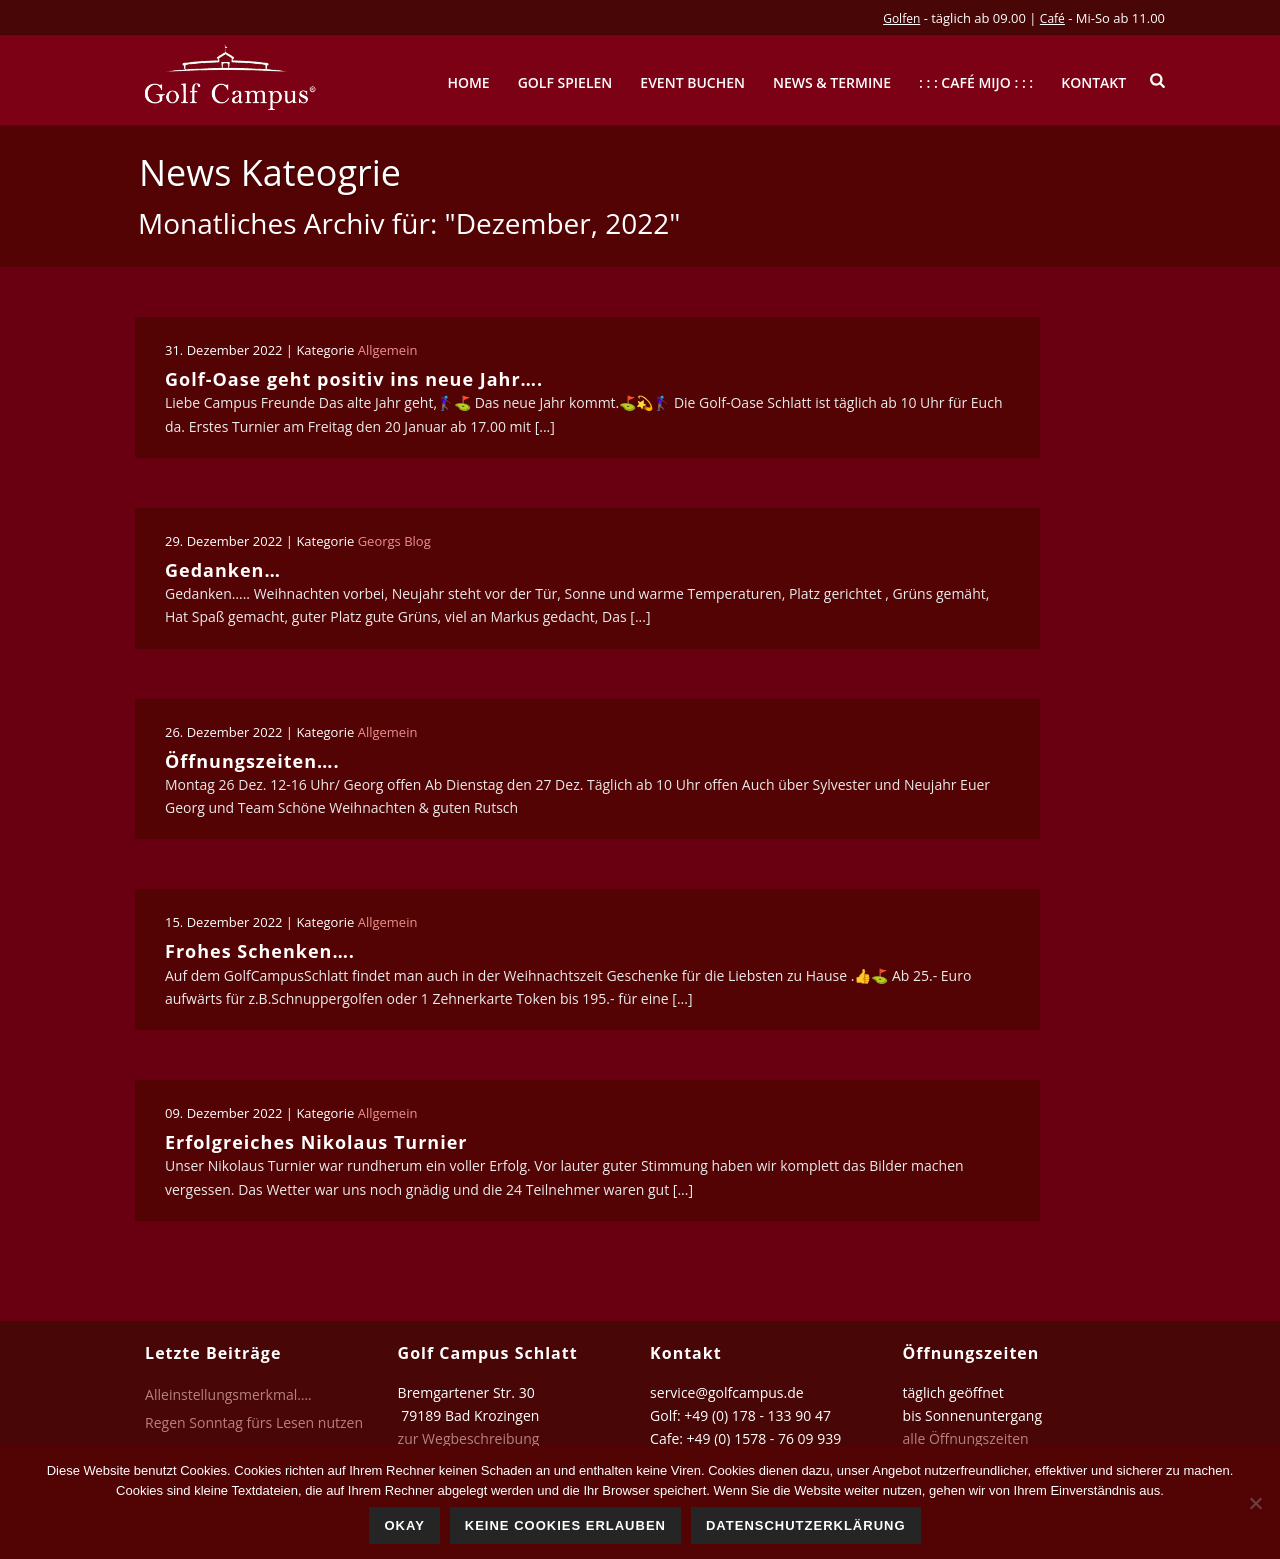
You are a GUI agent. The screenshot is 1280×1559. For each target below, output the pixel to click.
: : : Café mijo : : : (976, 82)
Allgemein (388, 350)
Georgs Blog (394, 541)
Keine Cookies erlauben (565, 1525)
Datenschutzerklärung (806, 1525)
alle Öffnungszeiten (966, 1438)
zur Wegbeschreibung (470, 1438)
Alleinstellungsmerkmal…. (228, 1395)
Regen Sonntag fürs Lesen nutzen (254, 1423)
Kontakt (1093, 82)
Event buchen (692, 82)
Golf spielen (565, 82)
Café (1052, 18)
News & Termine (832, 82)
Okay (404, 1525)
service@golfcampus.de (727, 1392)
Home (468, 82)
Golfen (901, 18)
